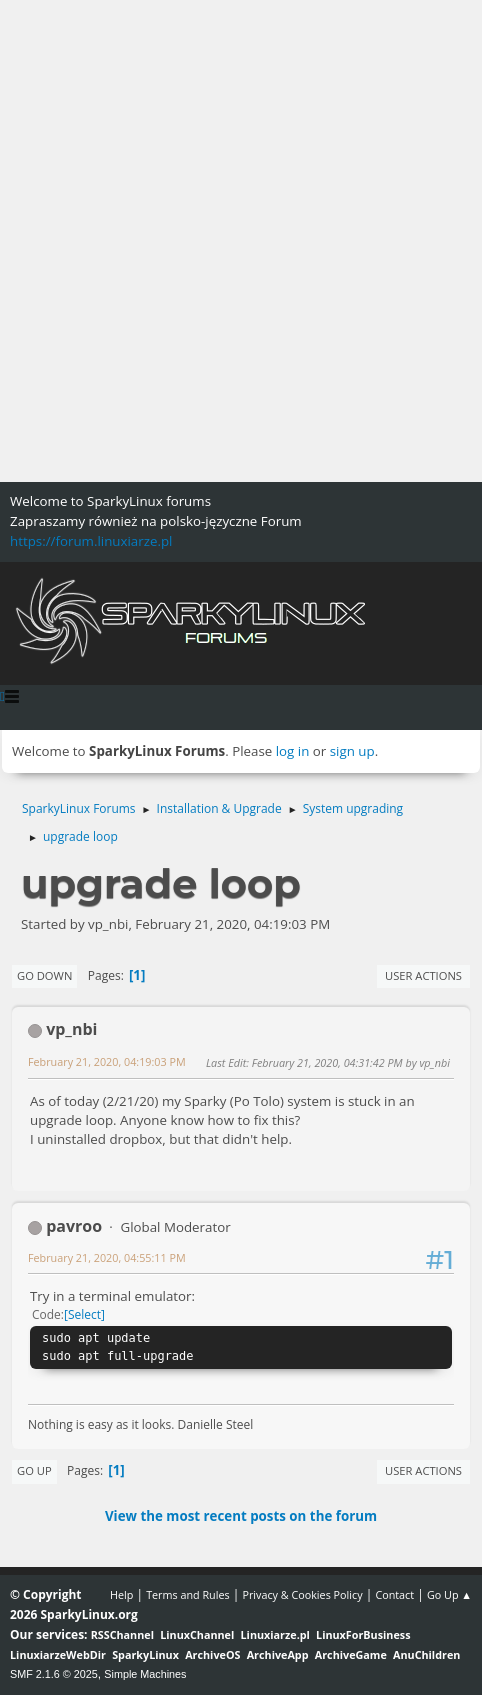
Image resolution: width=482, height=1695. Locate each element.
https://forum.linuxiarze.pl (91, 541)
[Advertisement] (241, 241)
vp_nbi (71, 1029)
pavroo (74, 1226)
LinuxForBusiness (363, 1634)
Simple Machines (145, 1674)
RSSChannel (122, 1634)
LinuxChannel (197, 1634)
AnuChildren (426, 1654)
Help (121, 1594)
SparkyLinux (145, 1654)
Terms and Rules (188, 1594)
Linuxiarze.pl (275, 1634)
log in (293, 751)
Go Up (34, 1470)
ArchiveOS (212, 1654)
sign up (352, 751)
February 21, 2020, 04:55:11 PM (107, 1257)
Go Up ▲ (449, 1594)
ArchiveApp (278, 1654)
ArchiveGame (351, 1654)
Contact (394, 1594)
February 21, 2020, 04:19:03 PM (107, 1061)
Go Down (44, 975)
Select (84, 1314)
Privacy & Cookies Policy (302, 1594)
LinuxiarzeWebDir (58, 1654)
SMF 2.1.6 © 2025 (54, 1674)
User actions (423, 975)
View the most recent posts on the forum (241, 1516)
